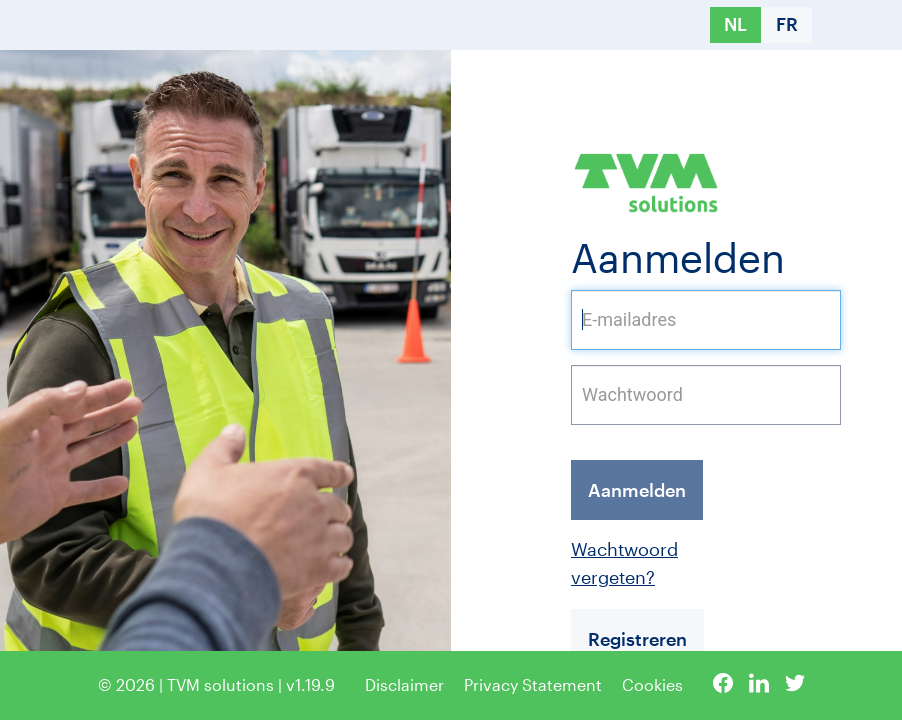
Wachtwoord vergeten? (576, 563)
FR (787, 24)
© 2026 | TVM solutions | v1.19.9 (216, 684)
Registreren (637, 639)
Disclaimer (404, 684)
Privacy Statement (533, 684)
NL (735, 24)
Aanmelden (637, 490)
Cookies (652, 684)
